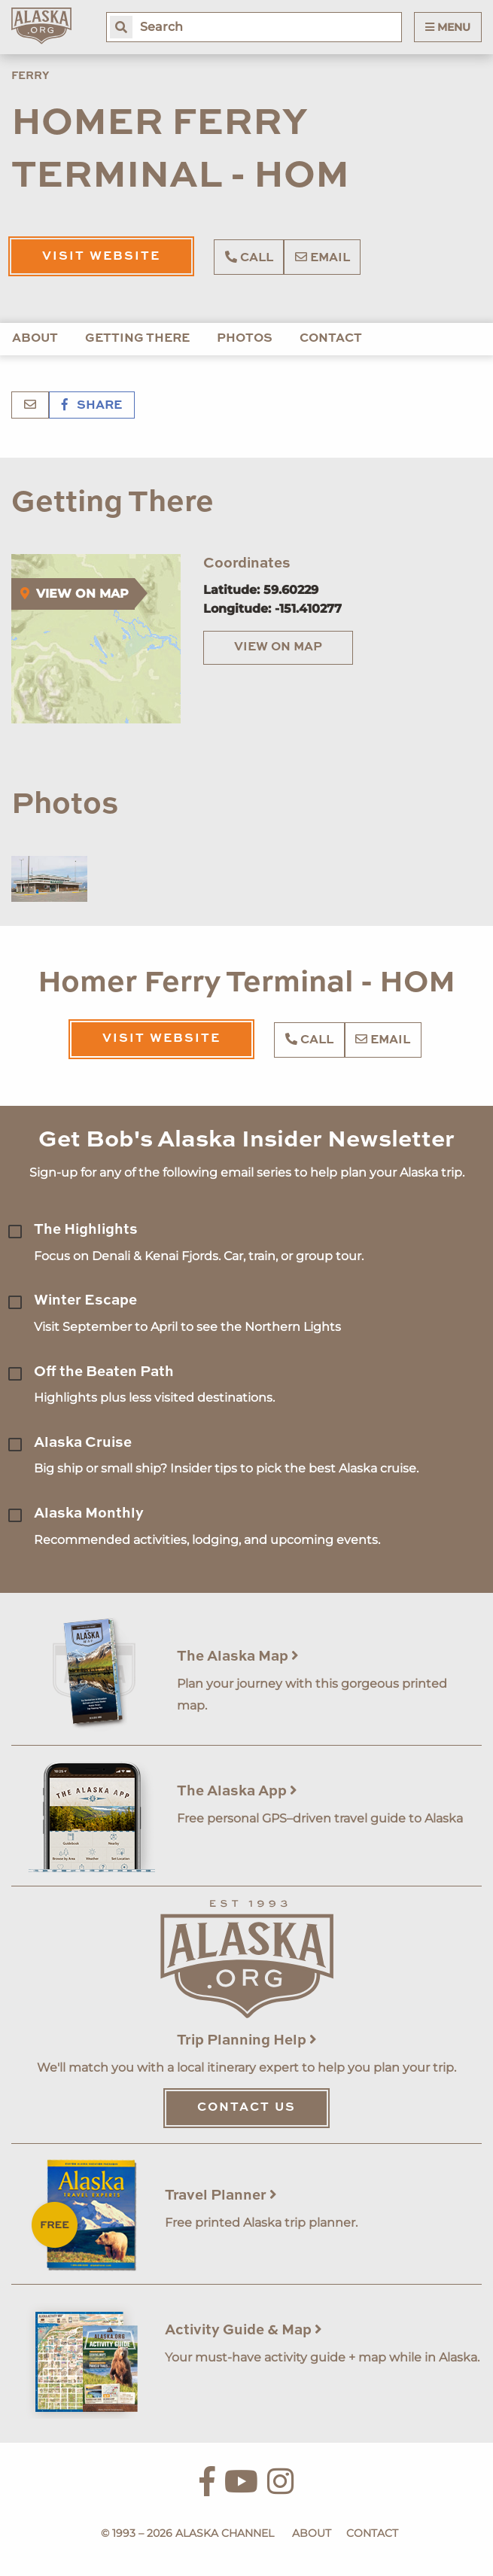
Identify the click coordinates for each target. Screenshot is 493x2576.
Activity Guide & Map (243, 2330)
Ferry (30, 76)
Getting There (137, 339)
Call (249, 257)
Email (322, 257)
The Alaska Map (238, 1656)
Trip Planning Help (247, 2040)
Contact (331, 339)
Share (92, 406)
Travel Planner (221, 2195)
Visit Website (101, 257)
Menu (447, 27)
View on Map (278, 647)
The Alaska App (237, 1791)
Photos (244, 339)
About (35, 339)
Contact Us (246, 2108)
